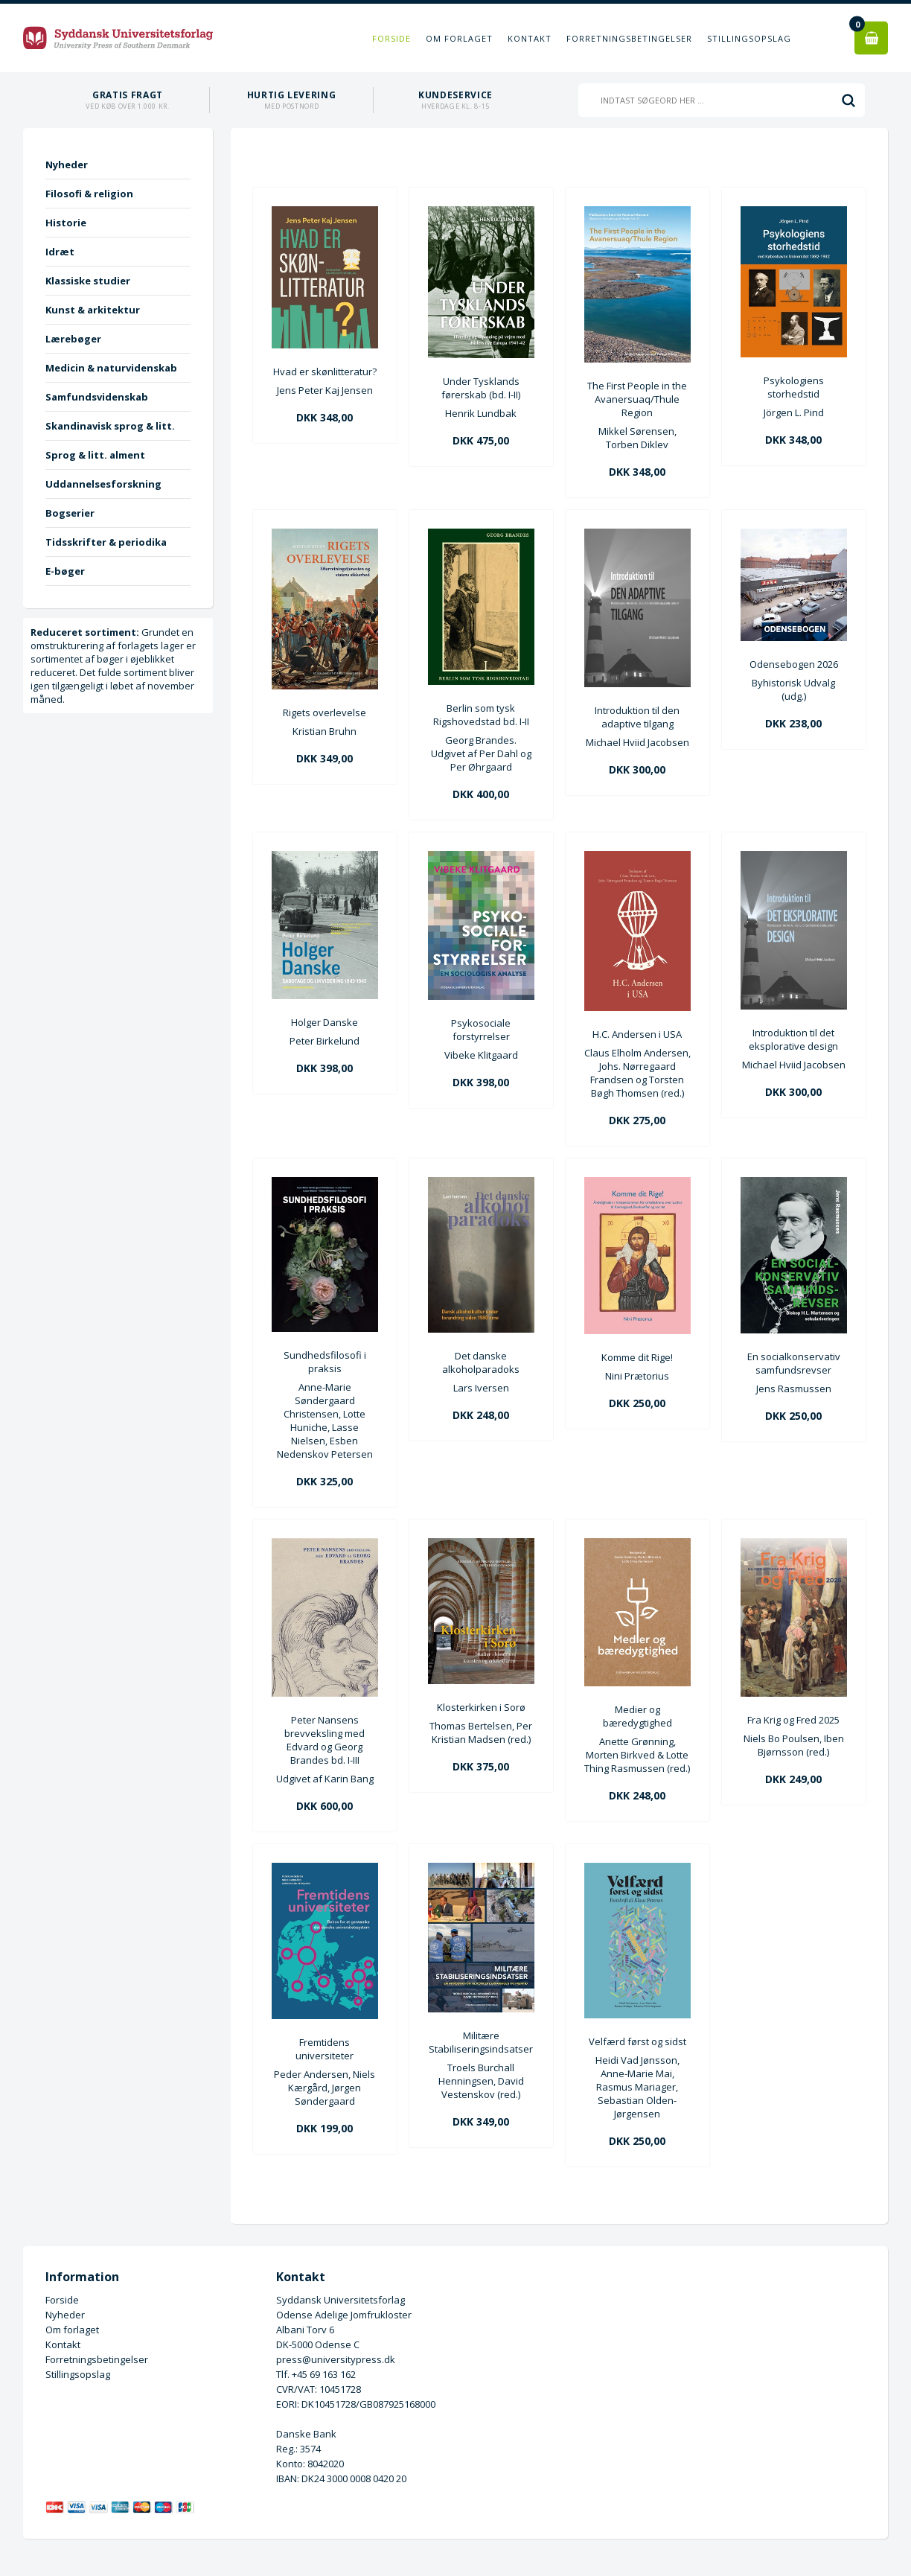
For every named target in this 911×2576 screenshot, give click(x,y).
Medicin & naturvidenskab (111, 367)
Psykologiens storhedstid (794, 387)
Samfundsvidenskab (96, 397)
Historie (65, 222)
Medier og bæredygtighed (637, 1716)
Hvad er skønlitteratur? (325, 371)
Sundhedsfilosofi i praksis (325, 1361)
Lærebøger (73, 338)
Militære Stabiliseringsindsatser (481, 2042)
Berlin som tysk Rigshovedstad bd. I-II (481, 714)
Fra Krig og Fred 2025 (793, 1720)
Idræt (59, 251)
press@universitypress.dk (335, 2359)
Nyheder (66, 164)
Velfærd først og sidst (637, 2041)
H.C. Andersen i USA (637, 1034)
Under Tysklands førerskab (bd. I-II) (480, 387)
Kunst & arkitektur (92, 309)
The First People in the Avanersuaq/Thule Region (637, 399)
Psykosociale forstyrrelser (481, 1029)
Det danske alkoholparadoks (481, 1362)
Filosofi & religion (89, 193)
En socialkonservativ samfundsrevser (793, 1363)
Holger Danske (324, 1022)
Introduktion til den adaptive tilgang (637, 717)
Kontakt (530, 38)
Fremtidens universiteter (324, 2048)
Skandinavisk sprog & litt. (110, 426)
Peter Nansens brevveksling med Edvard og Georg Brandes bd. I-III (324, 1740)
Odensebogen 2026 (793, 664)
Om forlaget (459, 38)
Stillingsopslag (749, 38)
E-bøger (65, 571)
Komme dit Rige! (637, 1357)
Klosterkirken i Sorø (481, 1707)
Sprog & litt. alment (95, 455)
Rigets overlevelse (324, 712)
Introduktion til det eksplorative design (793, 1039)
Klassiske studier (87, 280)
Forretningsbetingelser (629, 38)
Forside (391, 38)
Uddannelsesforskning (103, 484)
